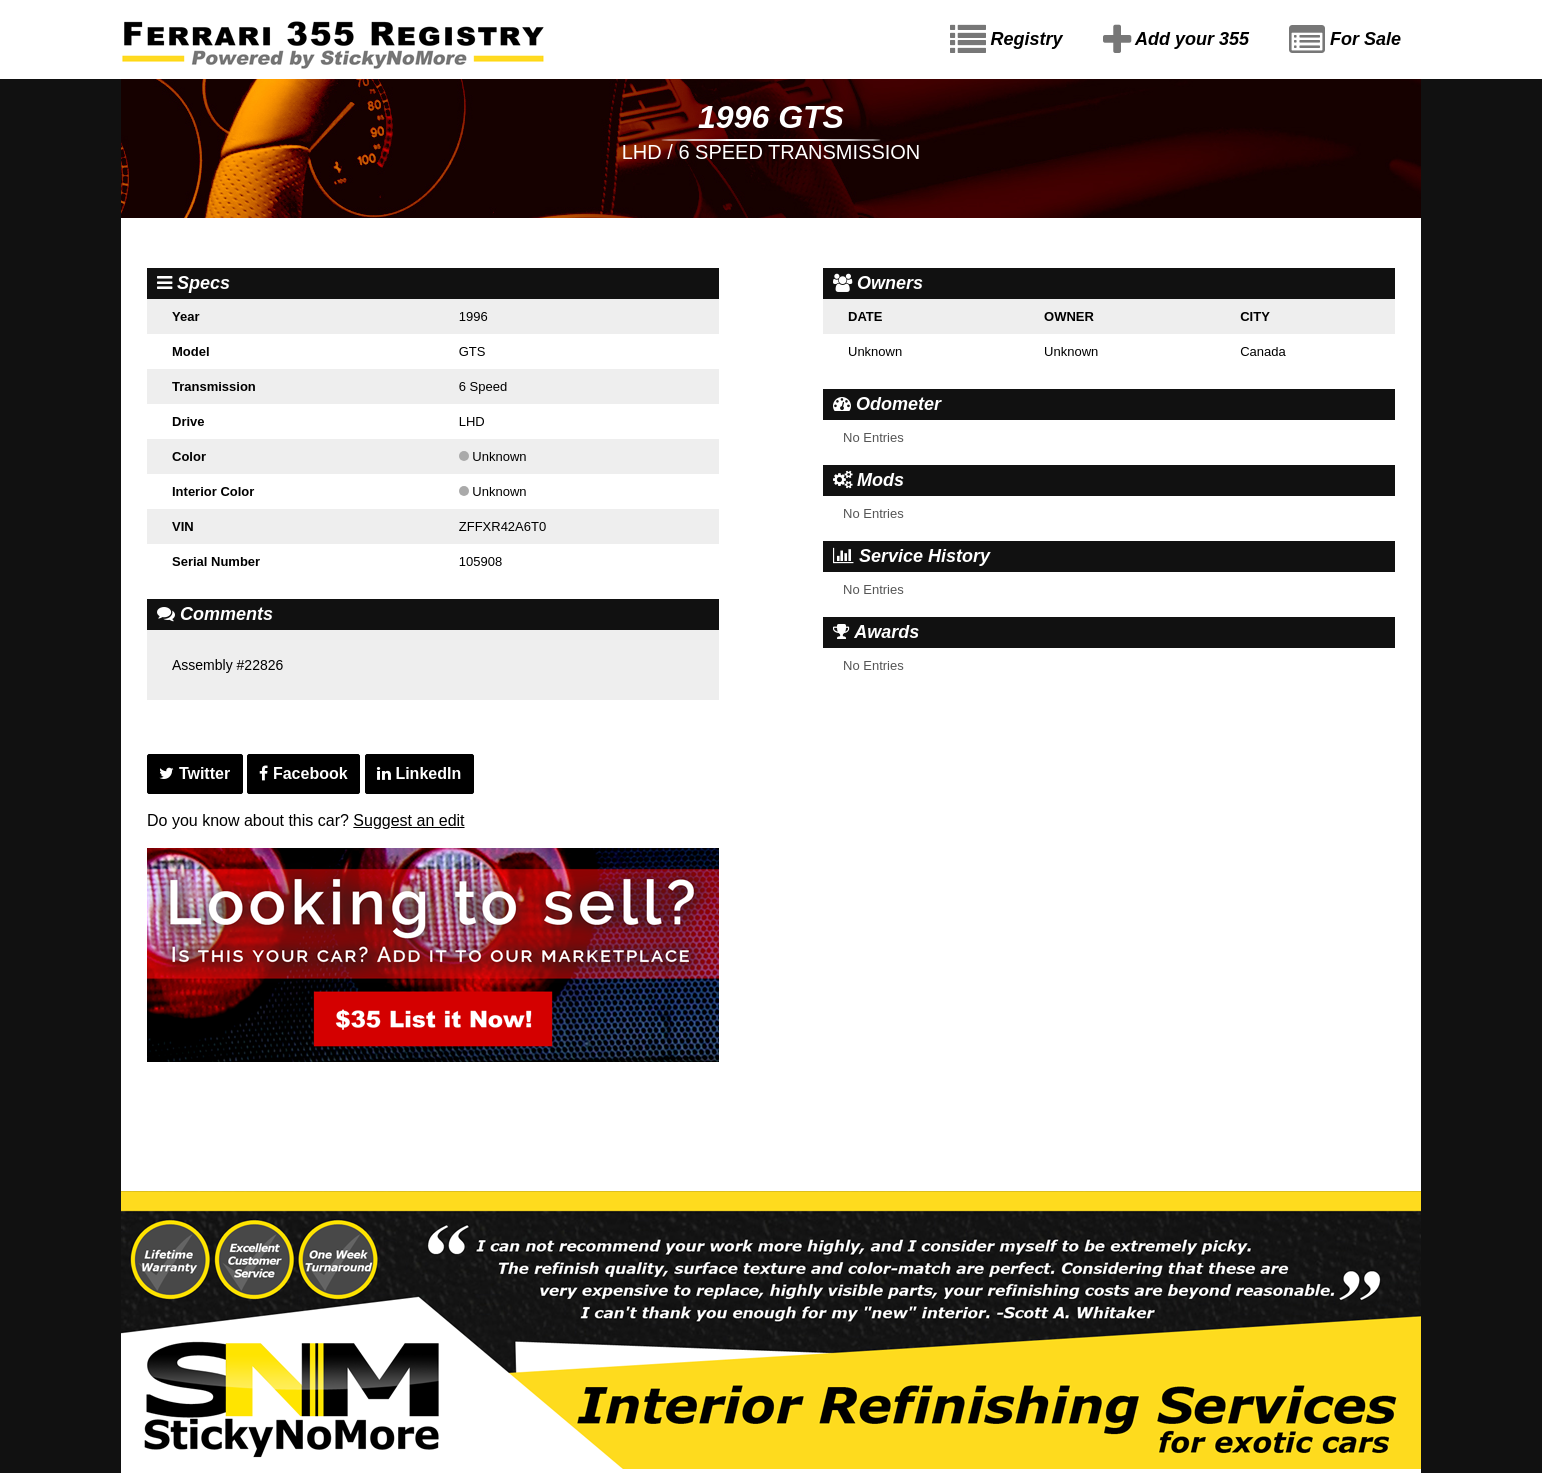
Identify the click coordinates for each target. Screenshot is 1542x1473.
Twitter (194, 773)
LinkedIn (419, 773)
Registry (1006, 40)
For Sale (1345, 40)
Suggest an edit (408, 820)
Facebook (303, 773)
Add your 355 (1176, 40)
